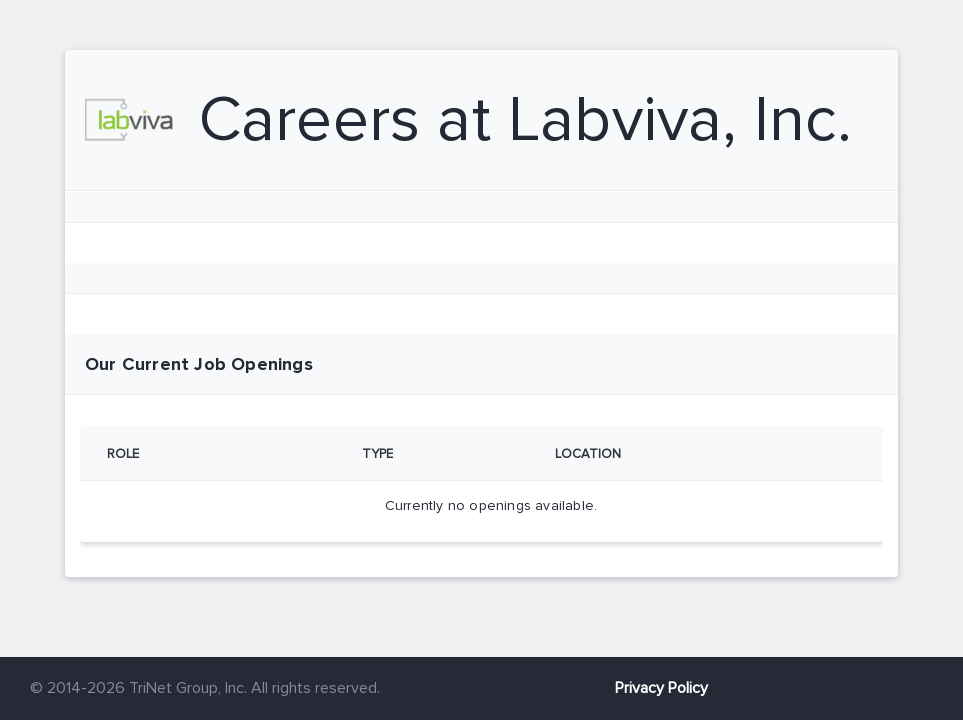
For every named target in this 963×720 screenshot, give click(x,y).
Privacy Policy (661, 688)
